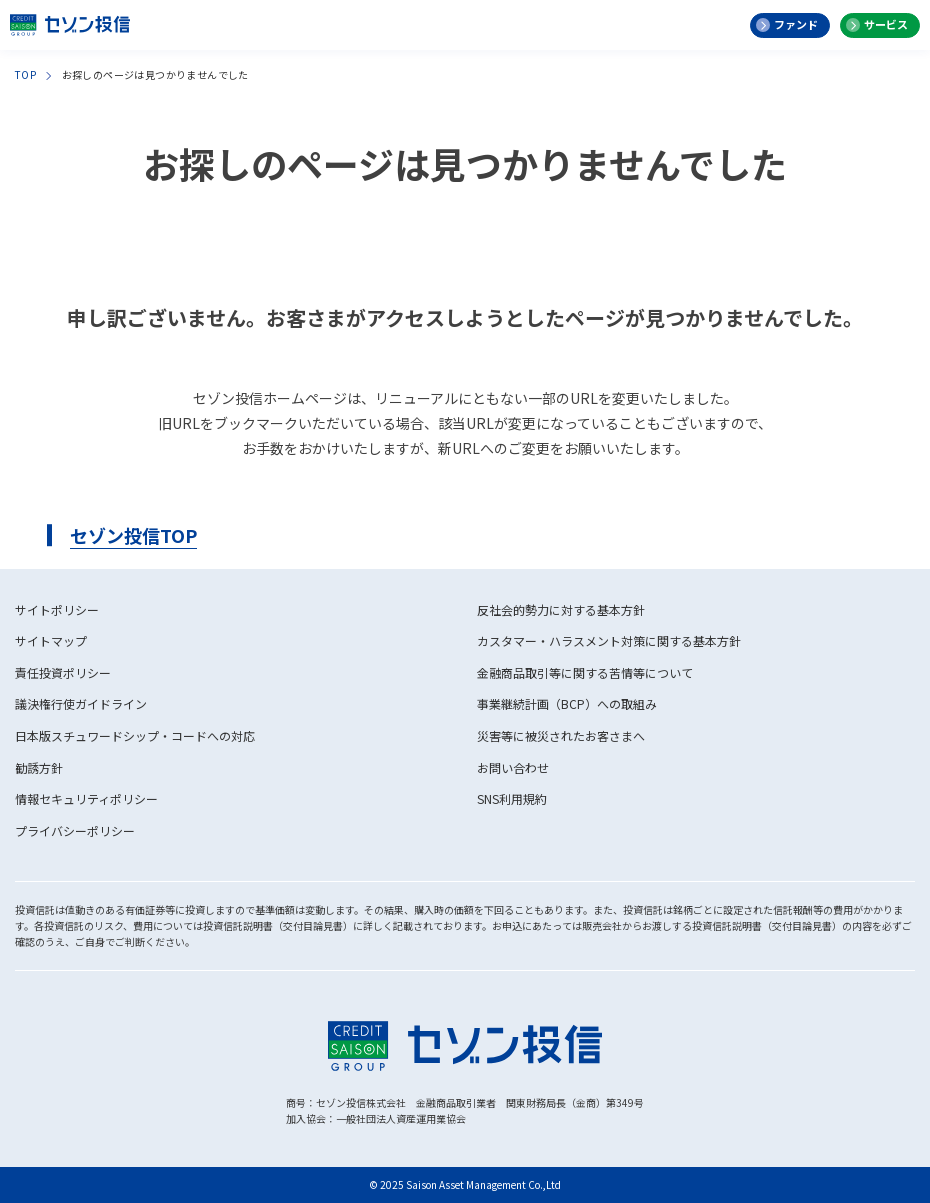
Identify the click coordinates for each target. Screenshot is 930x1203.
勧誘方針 (39, 767)
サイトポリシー (57, 609)
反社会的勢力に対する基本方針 (561, 609)
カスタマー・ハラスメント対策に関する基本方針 (609, 640)
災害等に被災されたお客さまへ (561, 735)
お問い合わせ (513, 767)
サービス (886, 24)
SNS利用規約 (512, 798)
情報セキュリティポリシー (86, 798)
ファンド (796, 24)
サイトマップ (51, 640)
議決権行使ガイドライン (81, 703)
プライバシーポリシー (75, 830)
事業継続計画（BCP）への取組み (567, 703)
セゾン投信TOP (133, 535)
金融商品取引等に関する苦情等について (585, 672)
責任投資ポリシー (63, 672)
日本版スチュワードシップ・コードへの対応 (135, 735)
